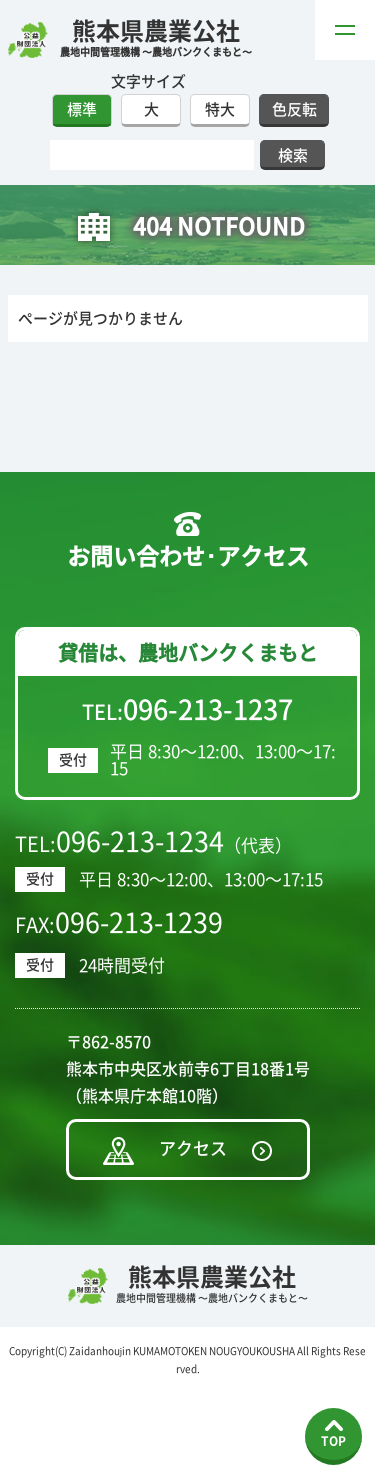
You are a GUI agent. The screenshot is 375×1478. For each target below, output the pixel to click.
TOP (333, 1441)
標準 (82, 109)
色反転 (294, 109)
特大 (220, 109)
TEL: (187, 709)
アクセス (193, 1148)
